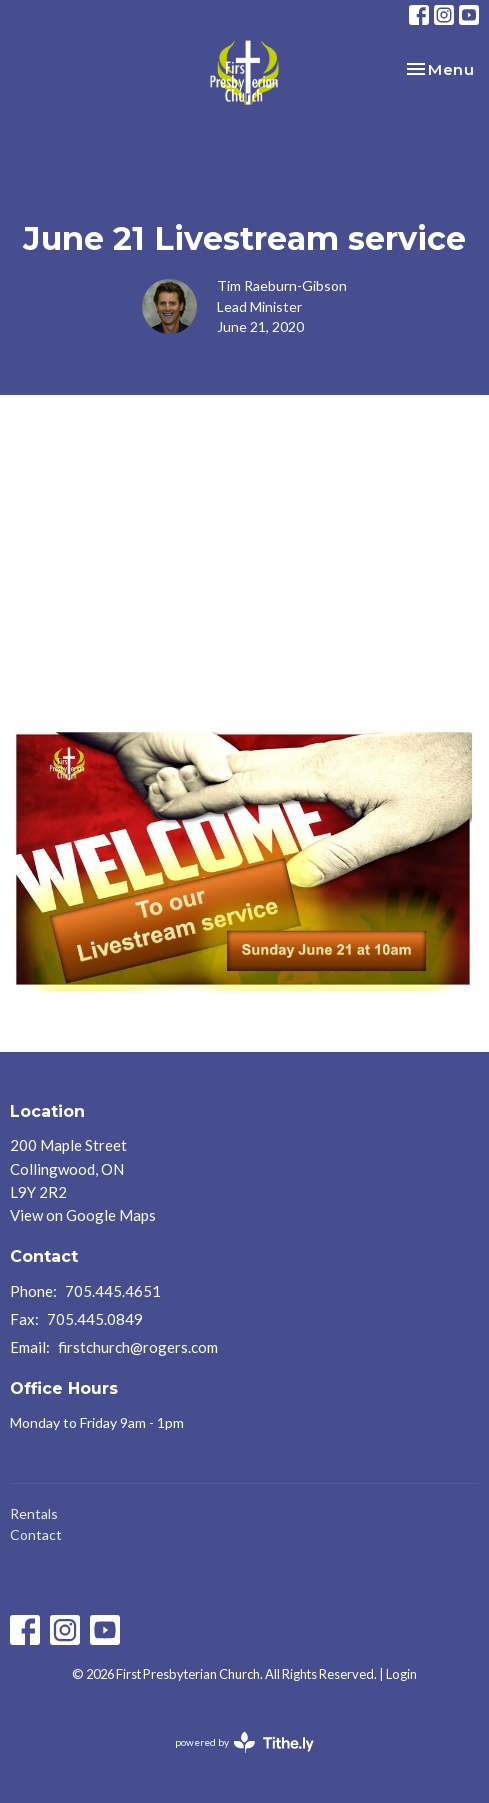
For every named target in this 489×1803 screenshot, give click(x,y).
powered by (244, 1742)
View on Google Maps (83, 1215)
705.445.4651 (113, 1291)
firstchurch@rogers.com (138, 1347)
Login (401, 1674)
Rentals (34, 1513)
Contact (36, 1534)
